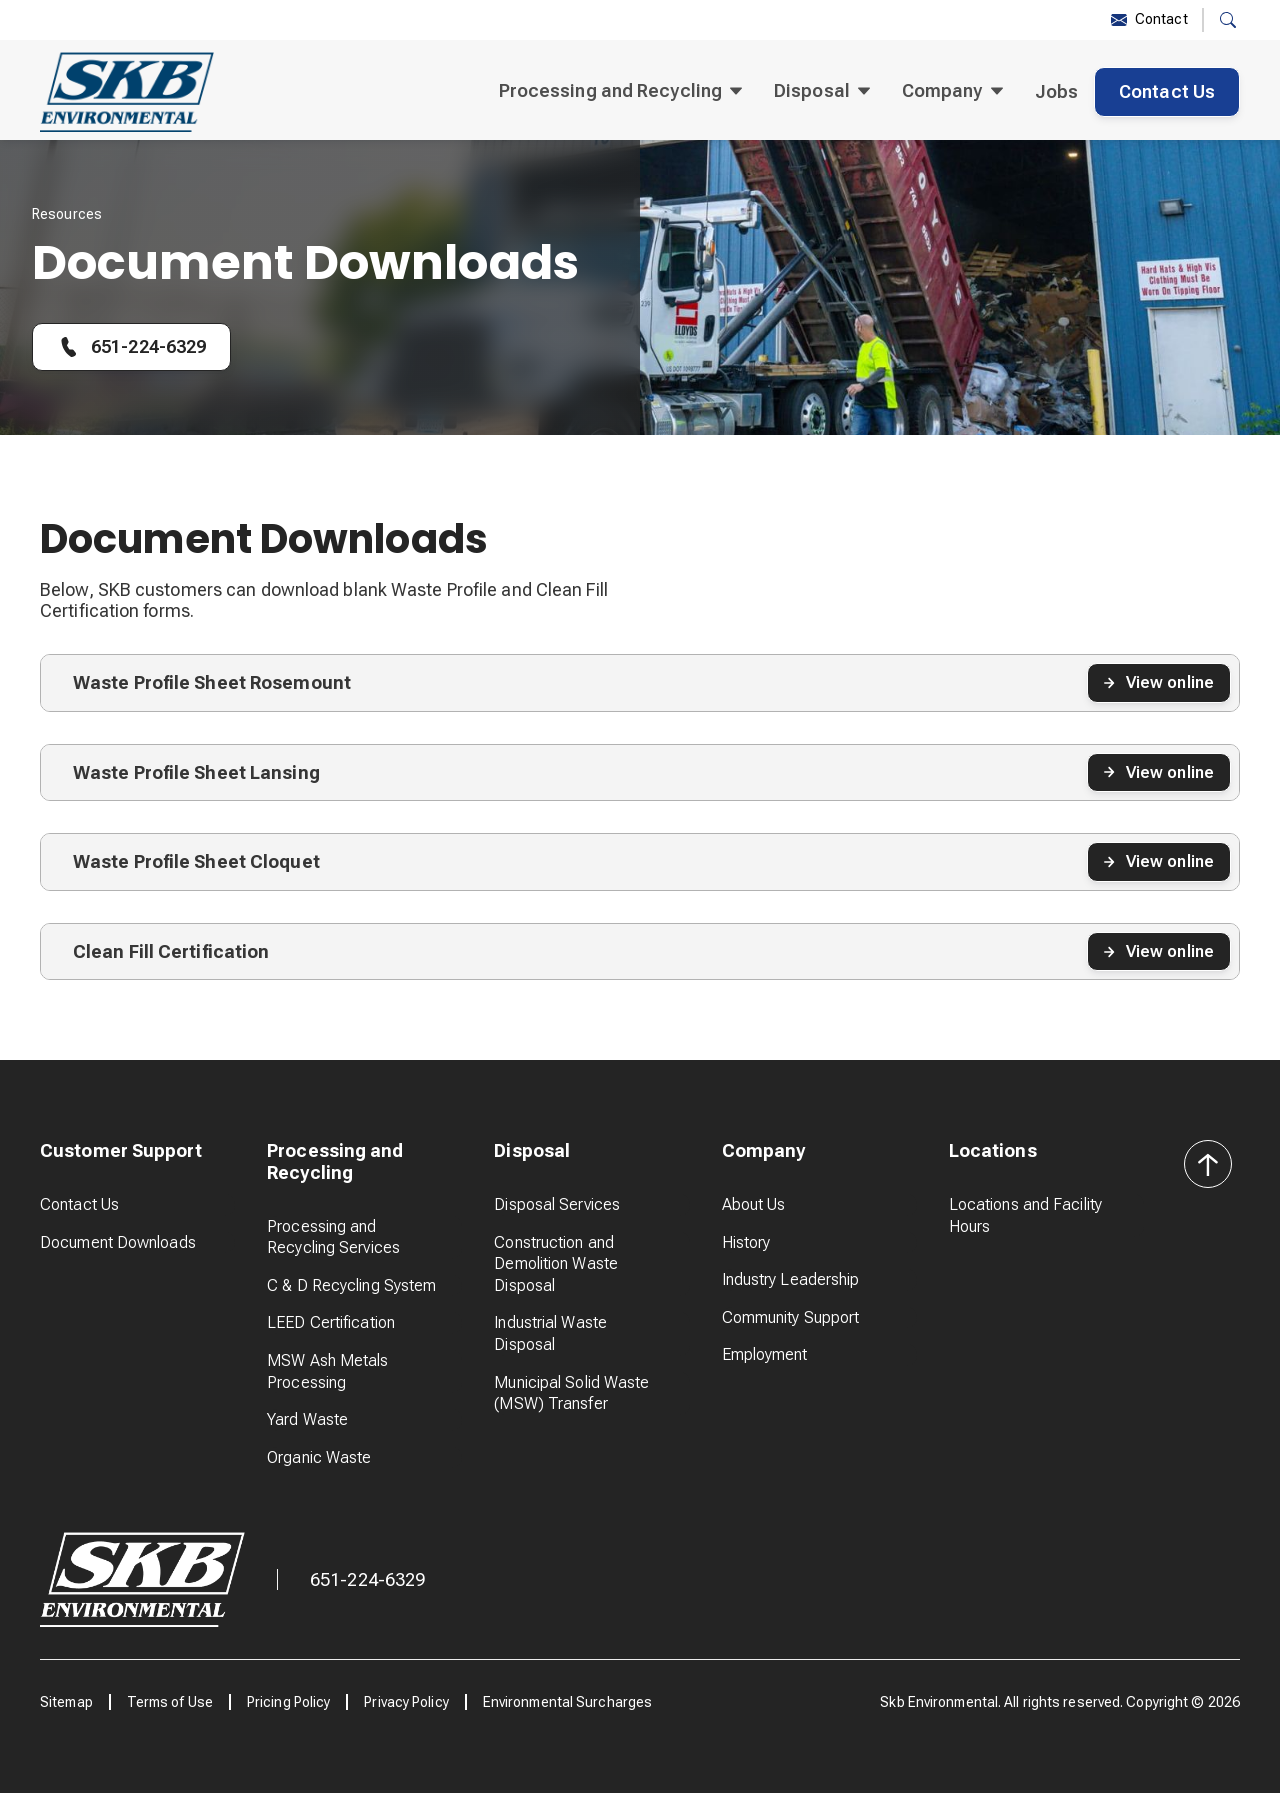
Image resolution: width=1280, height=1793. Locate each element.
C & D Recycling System (351, 1285)
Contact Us (1167, 91)
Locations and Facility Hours (1025, 1215)
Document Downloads (118, 1242)
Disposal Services (557, 1204)
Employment (765, 1354)
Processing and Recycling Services (333, 1237)
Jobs (1056, 91)
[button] (1228, 20)
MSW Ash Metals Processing (327, 1371)
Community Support (791, 1317)
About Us (754, 1204)
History (746, 1242)
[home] (127, 92)
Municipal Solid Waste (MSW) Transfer (571, 1393)
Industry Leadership (791, 1279)
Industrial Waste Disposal (550, 1333)
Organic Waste (319, 1457)
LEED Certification (331, 1322)
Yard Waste (307, 1419)
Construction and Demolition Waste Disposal (556, 1264)
